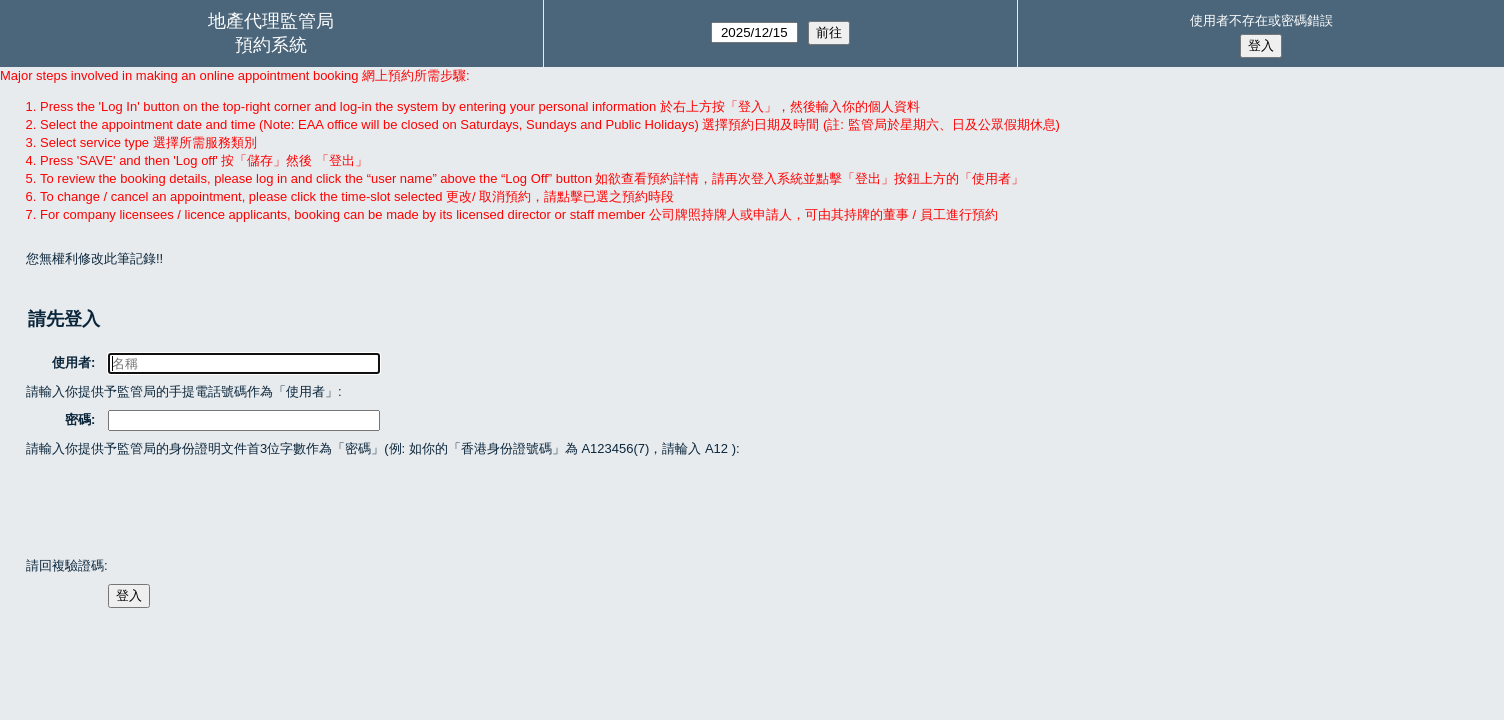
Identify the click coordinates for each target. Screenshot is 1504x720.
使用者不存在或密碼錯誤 (1261, 20)
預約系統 (271, 45)
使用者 (72, 362)
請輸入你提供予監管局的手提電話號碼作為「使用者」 (182, 391)
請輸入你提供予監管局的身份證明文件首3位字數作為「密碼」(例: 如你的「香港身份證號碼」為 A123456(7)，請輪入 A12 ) (381, 448)
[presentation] (178, 506)
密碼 (79, 419)
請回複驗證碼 (65, 565)
